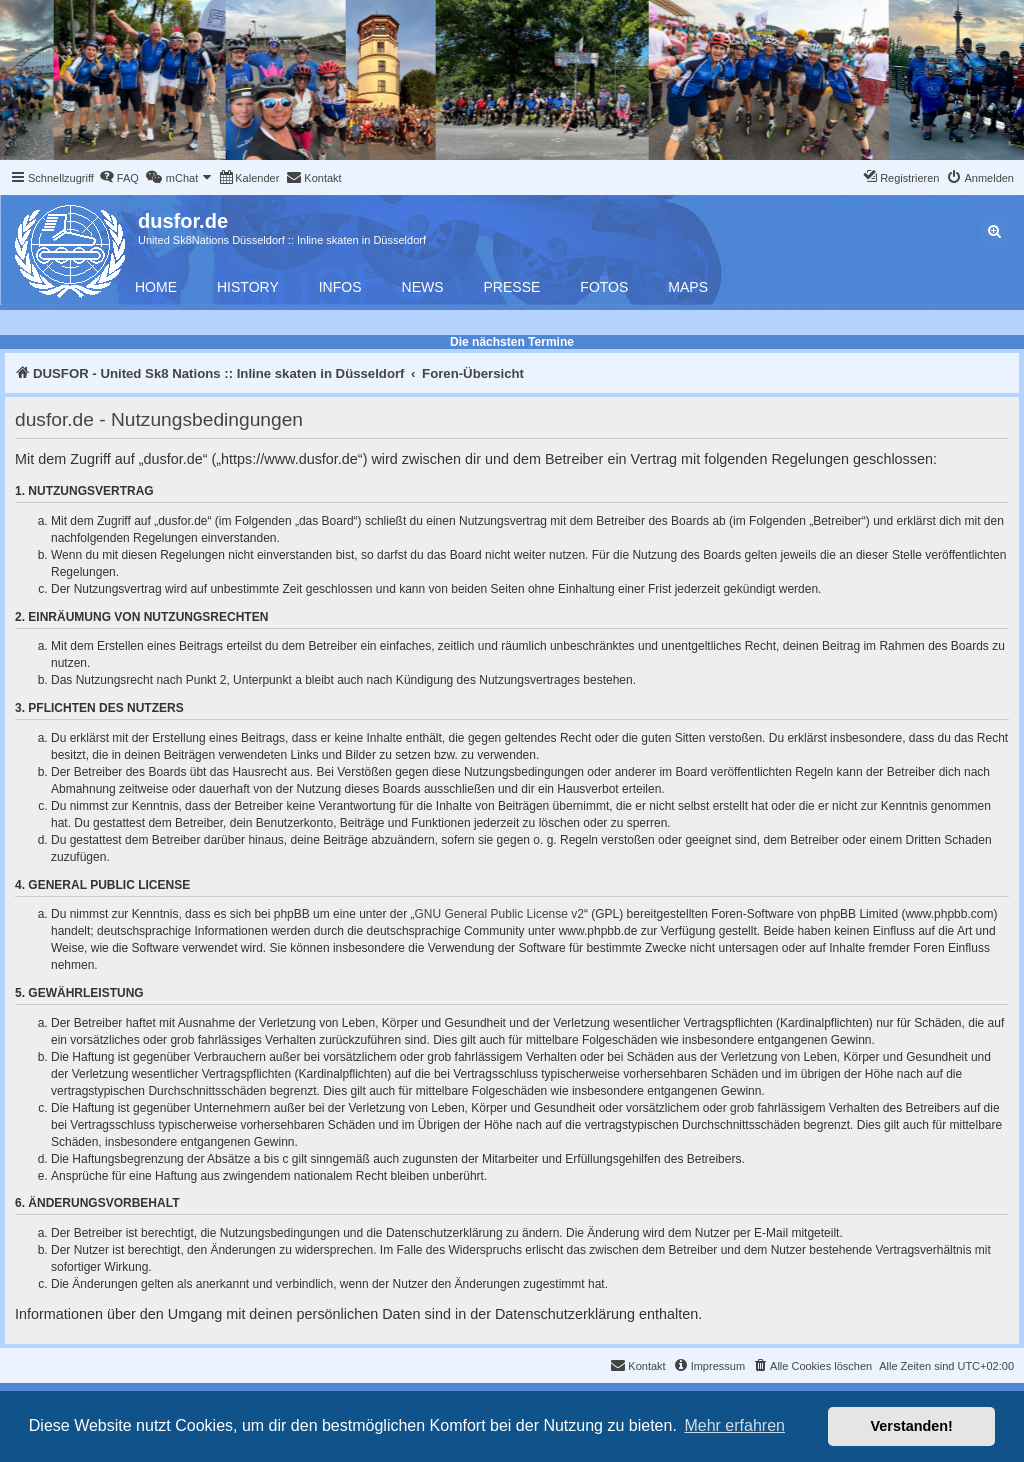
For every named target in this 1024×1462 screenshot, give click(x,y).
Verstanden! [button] (912, 1426)
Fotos (604, 287)
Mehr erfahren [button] (734, 1425)
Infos (340, 287)
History (248, 287)
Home (156, 287)
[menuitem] (119, 178)
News (423, 287)
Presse (512, 287)
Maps (688, 287)
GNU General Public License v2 (499, 914)
